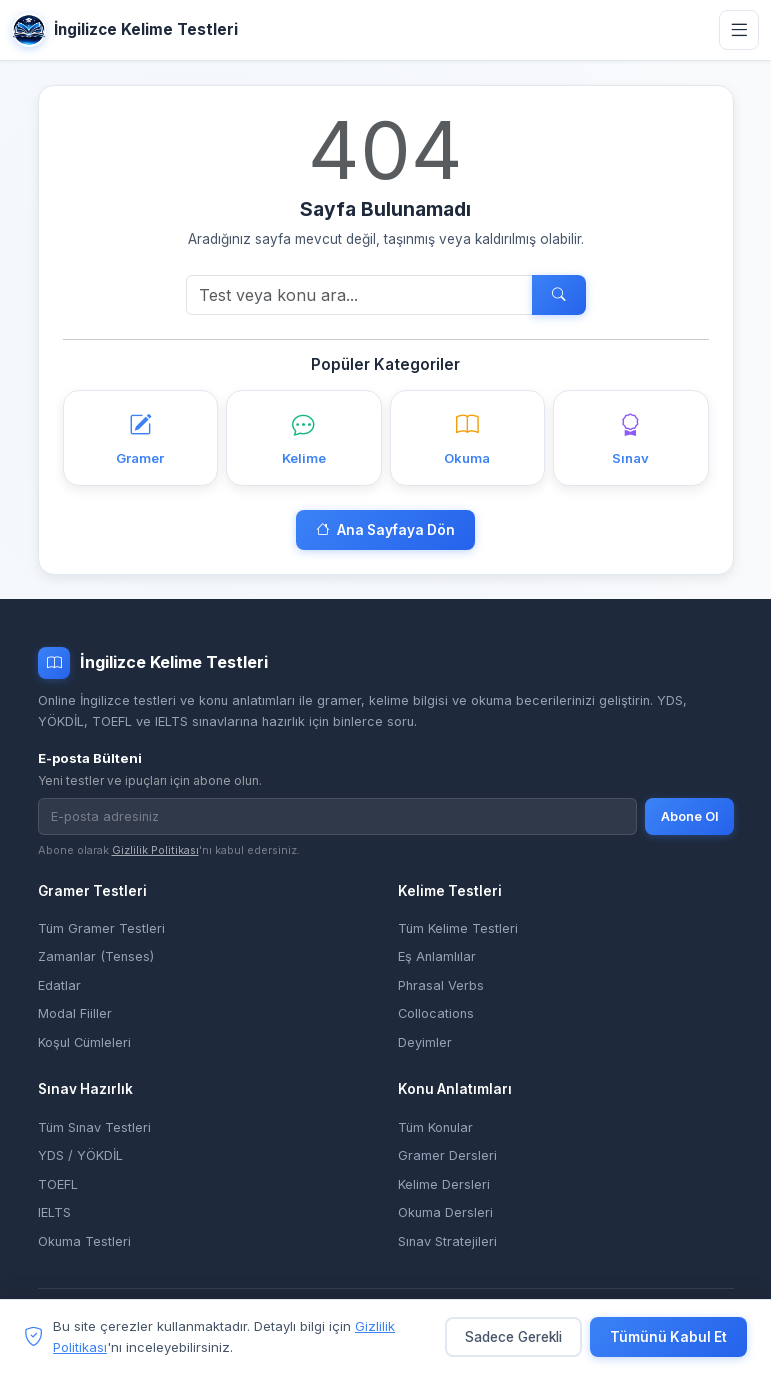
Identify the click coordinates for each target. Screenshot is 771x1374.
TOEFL (58, 1184)
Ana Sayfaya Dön (385, 530)
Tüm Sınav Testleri (94, 1127)
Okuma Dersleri (445, 1212)
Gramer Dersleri (447, 1155)
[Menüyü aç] (739, 30)
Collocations (436, 1013)
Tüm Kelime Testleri (458, 928)
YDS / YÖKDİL (80, 1155)
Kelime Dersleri (444, 1184)
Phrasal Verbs (441, 985)
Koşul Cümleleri (84, 1042)
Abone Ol (689, 816)
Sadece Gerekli (513, 1337)
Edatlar (59, 985)
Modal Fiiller (75, 1013)
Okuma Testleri (84, 1241)
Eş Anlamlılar (437, 956)
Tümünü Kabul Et (668, 1337)
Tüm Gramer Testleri (101, 928)
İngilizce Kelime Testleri (125, 30)
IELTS (54, 1212)
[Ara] (359, 295)
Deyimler (425, 1042)
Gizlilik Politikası (155, 850)
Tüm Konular (435, 1127)
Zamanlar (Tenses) (96, 956)
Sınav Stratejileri (447, 1241)
